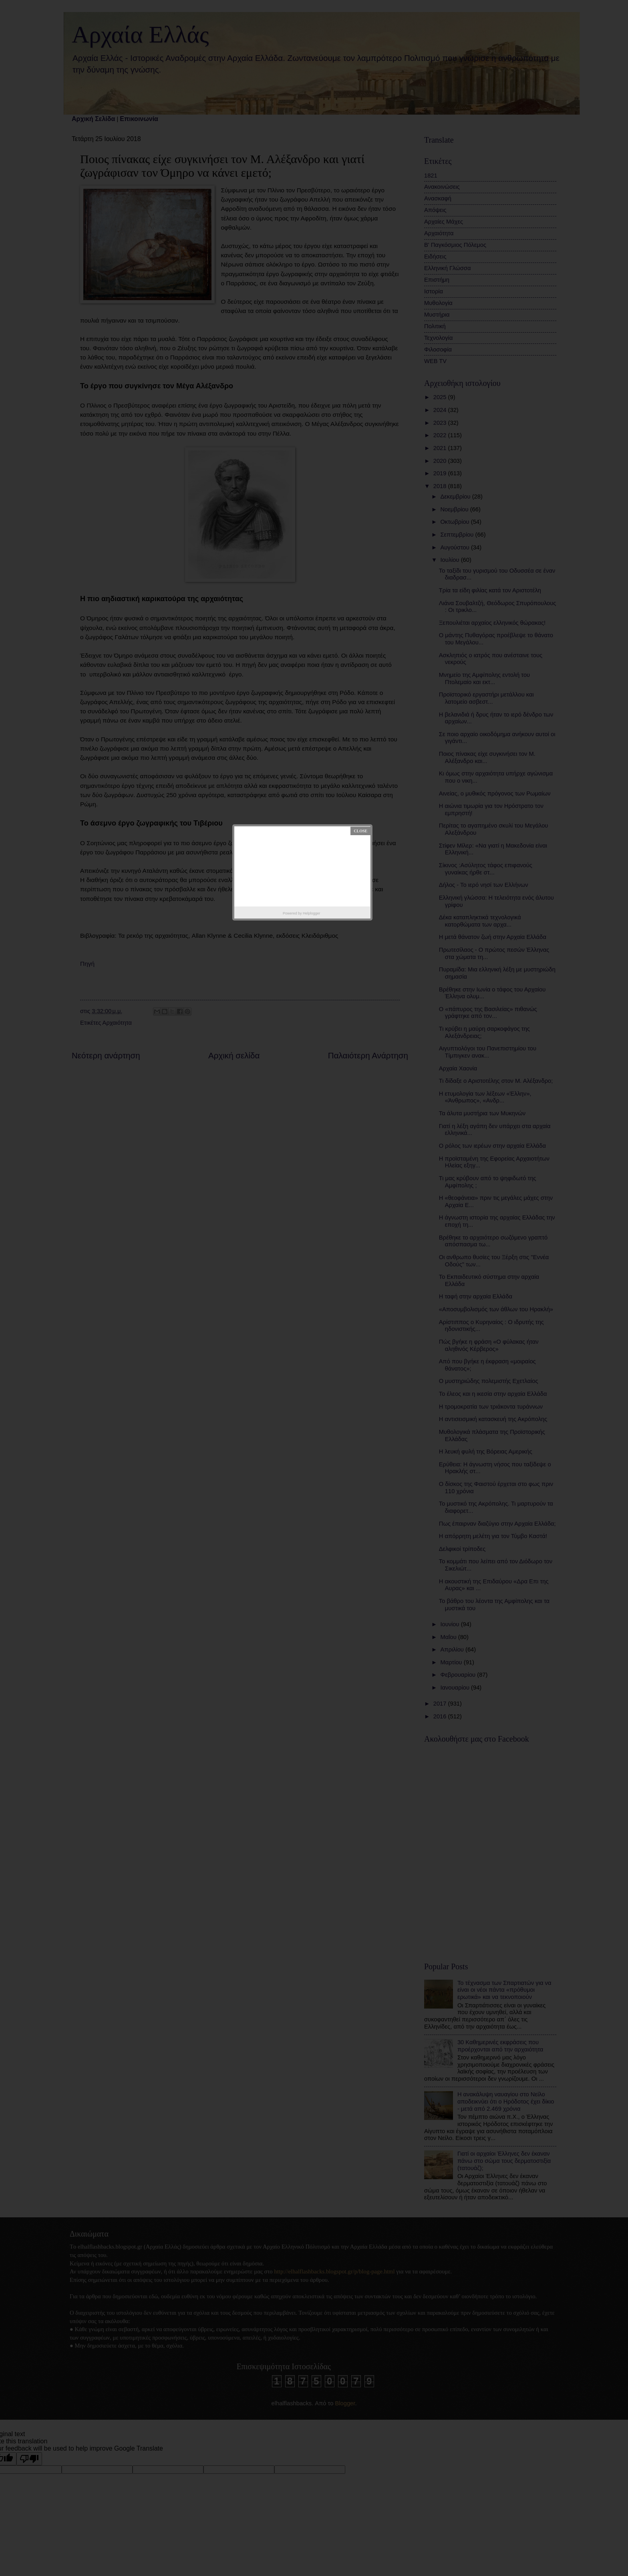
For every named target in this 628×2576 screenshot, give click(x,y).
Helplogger (311, 913)
